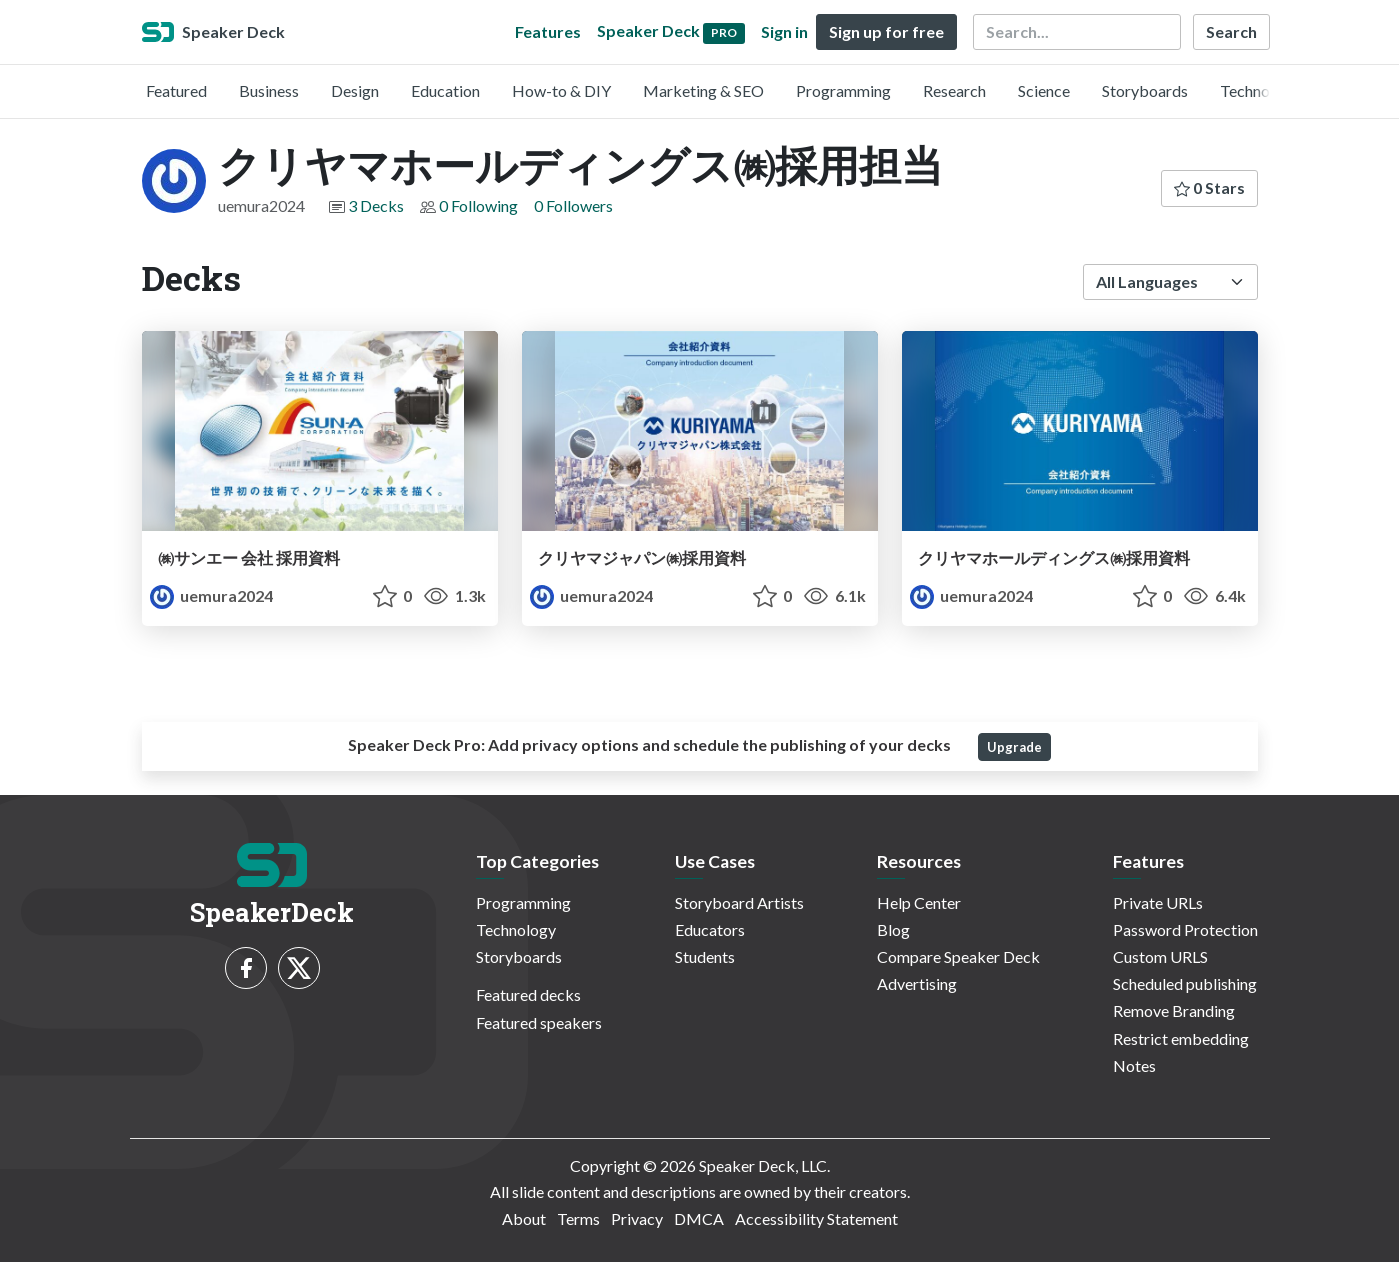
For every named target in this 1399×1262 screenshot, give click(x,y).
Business (269, 90)
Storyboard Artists (739, 902)
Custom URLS (1160, 956)
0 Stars (1209, 187)
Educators (710, 929)
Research (954, 90)
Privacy (637, 1218)
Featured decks (528, 994)
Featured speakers (539, 1022)
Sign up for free (886, 31)
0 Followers (573, 205)
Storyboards (1145, 90)
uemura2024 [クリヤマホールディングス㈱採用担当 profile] (211, 595)
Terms (578, 1218)
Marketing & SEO (703, 90)
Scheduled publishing (1185, 983)
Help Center (919, 902)
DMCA (699, 1218)
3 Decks (376, 205)
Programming (843, 90)
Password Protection (1185, 929)
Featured (176, 90)
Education (445, 90)
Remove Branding (1174, 1010)
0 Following (478, 205)
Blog (893, 929)
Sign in (784, 31)
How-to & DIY (561, 90)
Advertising (917, 983)
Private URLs (1158, 902)
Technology (1260, 90)
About (524, 1218)
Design (355, 90)
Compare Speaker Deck (958, 956)
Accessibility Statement (816, 1218)
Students (705, 956)
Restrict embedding (1181, 1038)
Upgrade (1014, 747)
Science (1044, 90)
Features (548, 31)
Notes (1134, 1065)
